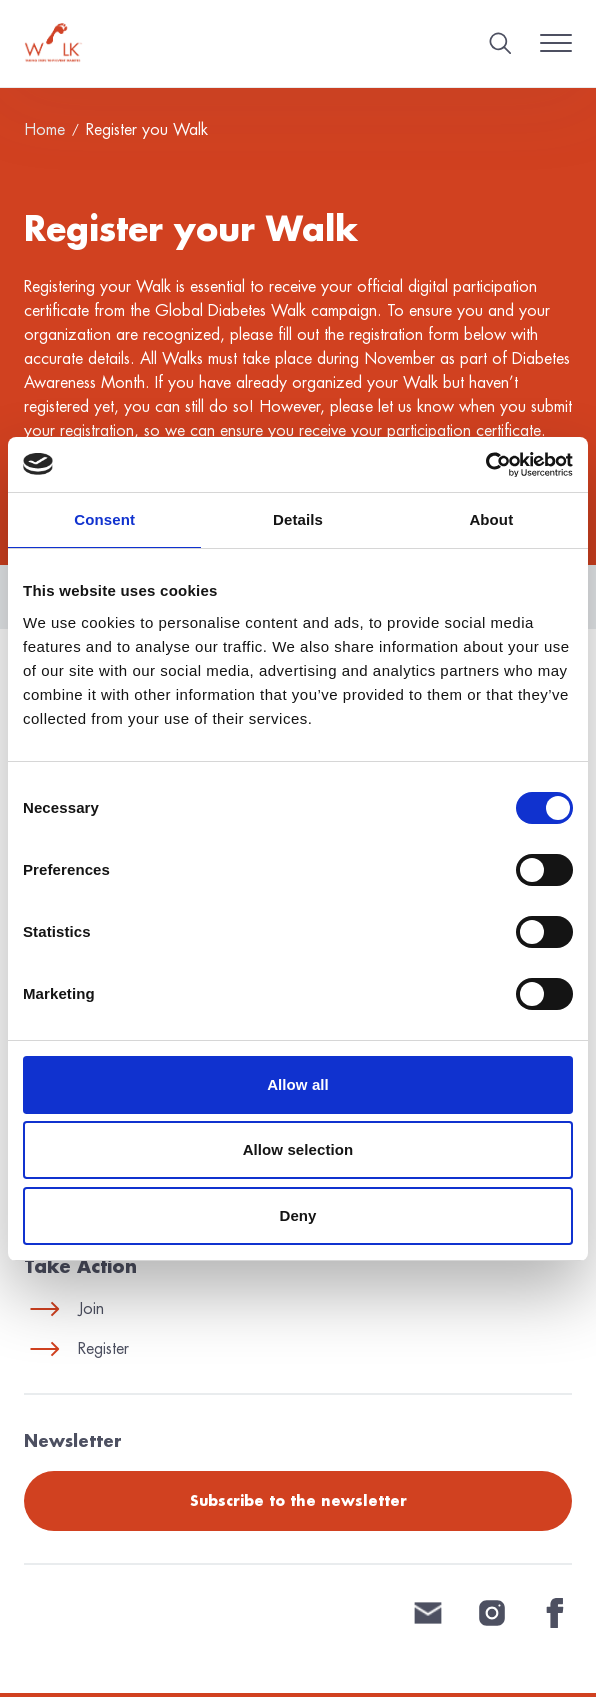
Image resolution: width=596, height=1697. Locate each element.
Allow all (298, 1084)
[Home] (53, 43)
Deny (297, 1215)
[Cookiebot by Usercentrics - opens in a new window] (485, 465)
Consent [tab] (104, 519)
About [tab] (491, 519)
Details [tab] (298, 519)
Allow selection (298, 1149)
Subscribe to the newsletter (298, 1501)
